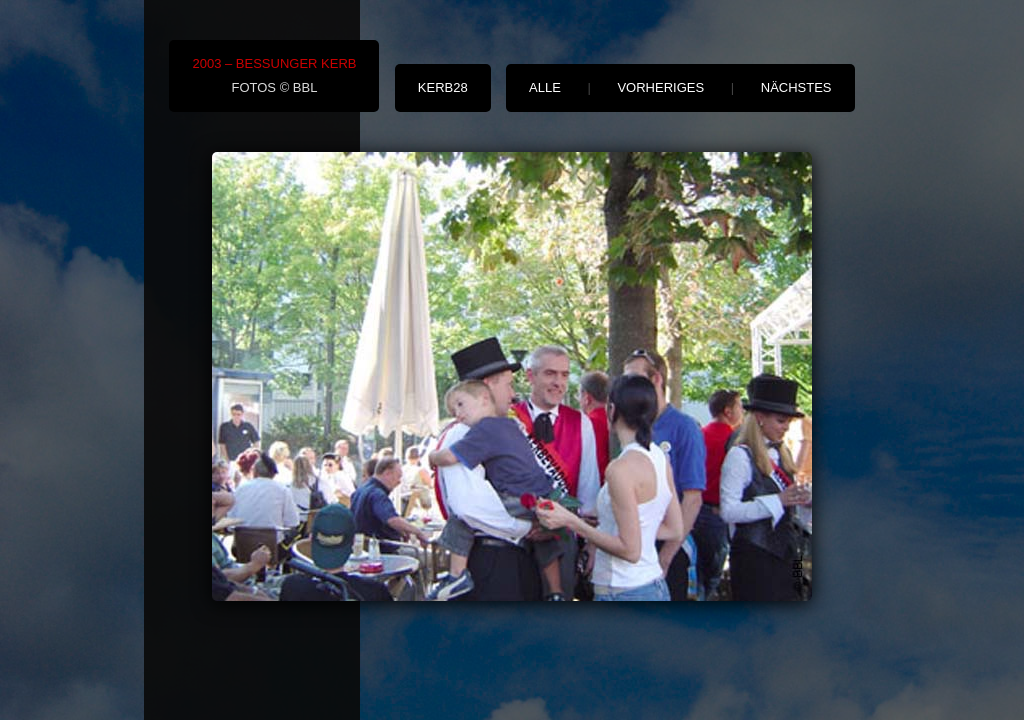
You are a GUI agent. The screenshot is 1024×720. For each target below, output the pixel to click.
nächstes (796, 87)
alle (545, 87)
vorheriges (660, 87)
